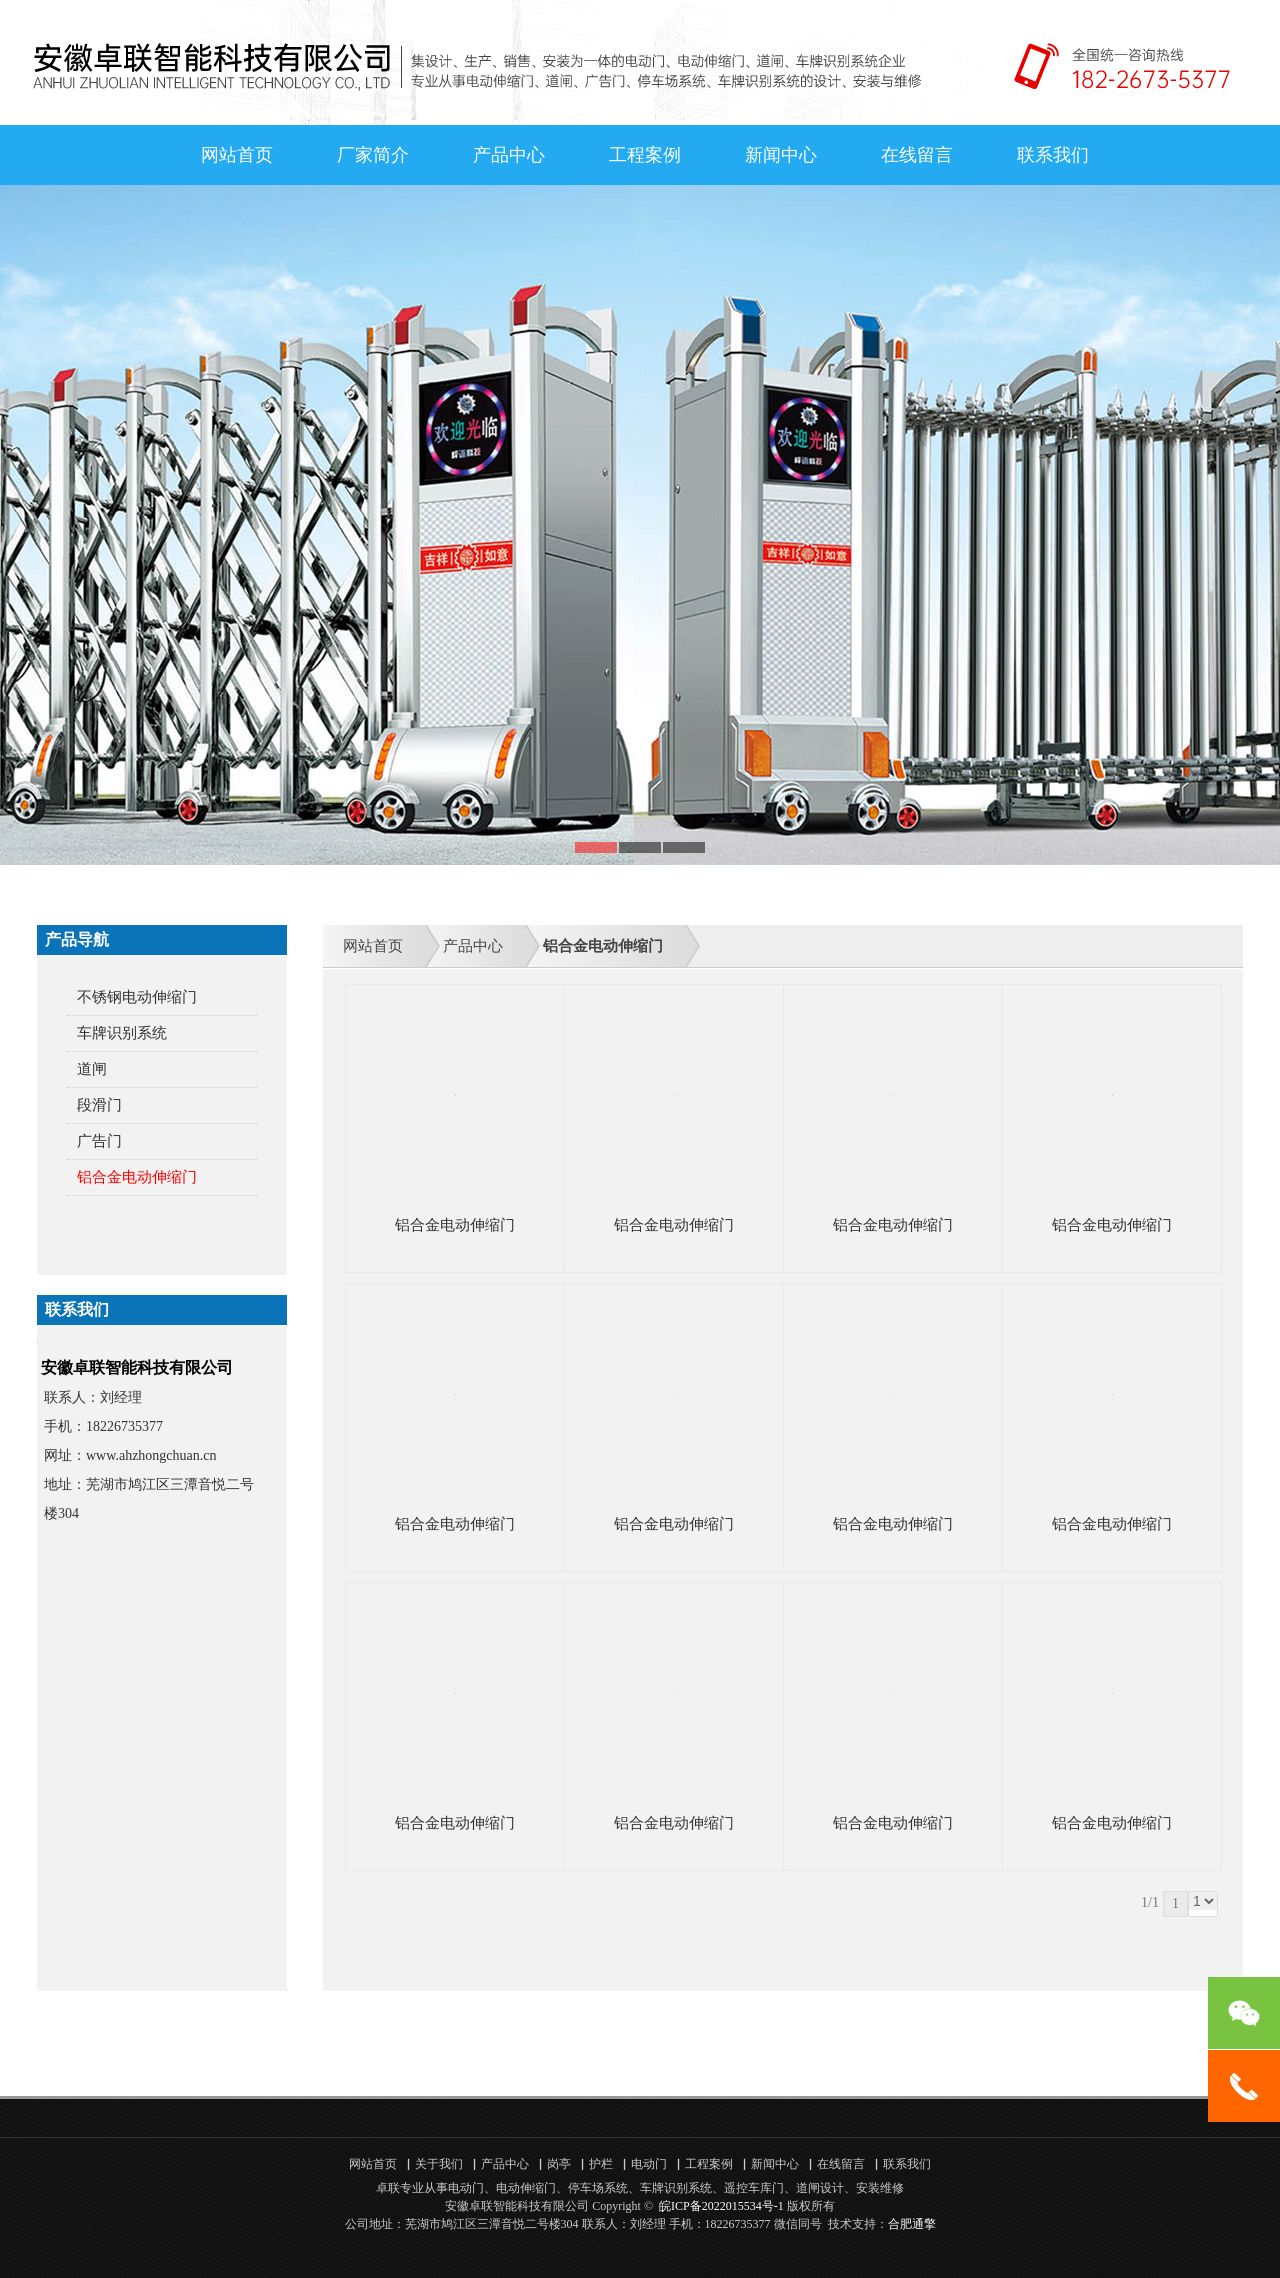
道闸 (92, 1069)
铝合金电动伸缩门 (137, 1177)
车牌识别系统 (122, 1033)
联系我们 (1053, 155)
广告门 (99, 1141)
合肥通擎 (912, 2224)
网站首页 (237, 155)
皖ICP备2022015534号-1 (721, 2206)
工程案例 (645, 155)
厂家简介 (373, 155)
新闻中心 (781, 155)
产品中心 (509, 155)
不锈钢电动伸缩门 (137, 997)
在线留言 (917, 155)
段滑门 (99, 1105)
